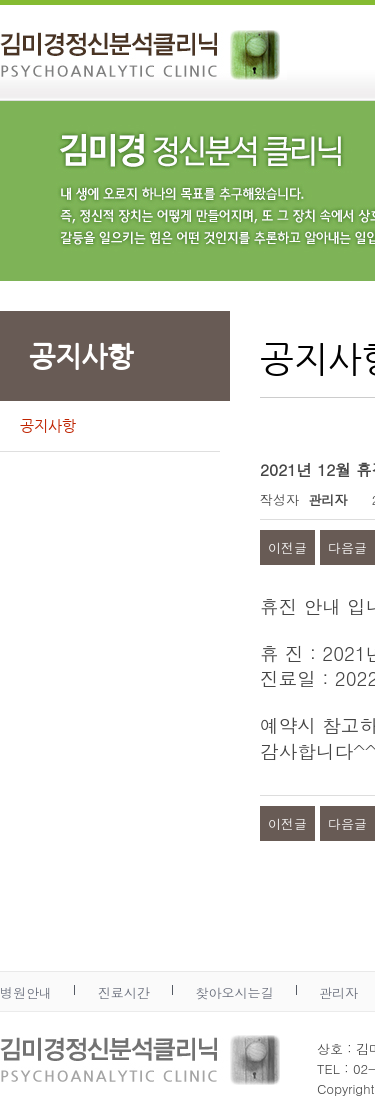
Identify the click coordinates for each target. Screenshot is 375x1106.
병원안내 (26, 992)
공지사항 (48, 425)
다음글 (347, 547)
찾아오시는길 (234, 992)
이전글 (287, 547)
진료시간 (124, 992)
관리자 (338, 992)
